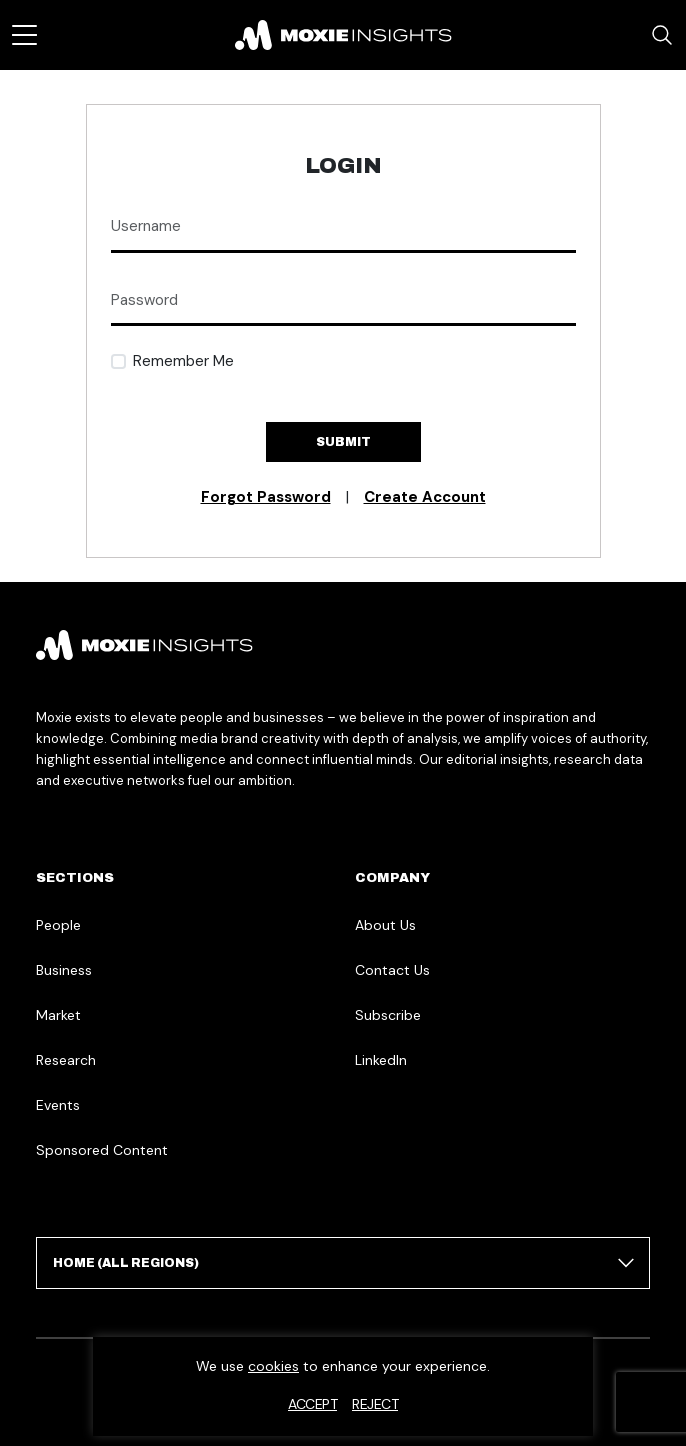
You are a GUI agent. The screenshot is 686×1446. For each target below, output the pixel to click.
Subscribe (388, 1015)
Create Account (425, 497)
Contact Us (392, 970)
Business (64, 970)
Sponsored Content (102, 1150)
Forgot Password (266, 497)
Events (58, 1105)
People (58, 925)
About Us (385, 925)
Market (58, 1015)
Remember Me (183, 361)
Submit (343, 442)
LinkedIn (381, 1060)
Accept (312, 1404)
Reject (375, 1404)
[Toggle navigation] (24, 35)
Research (66, 1060)
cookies (273, 1366)
